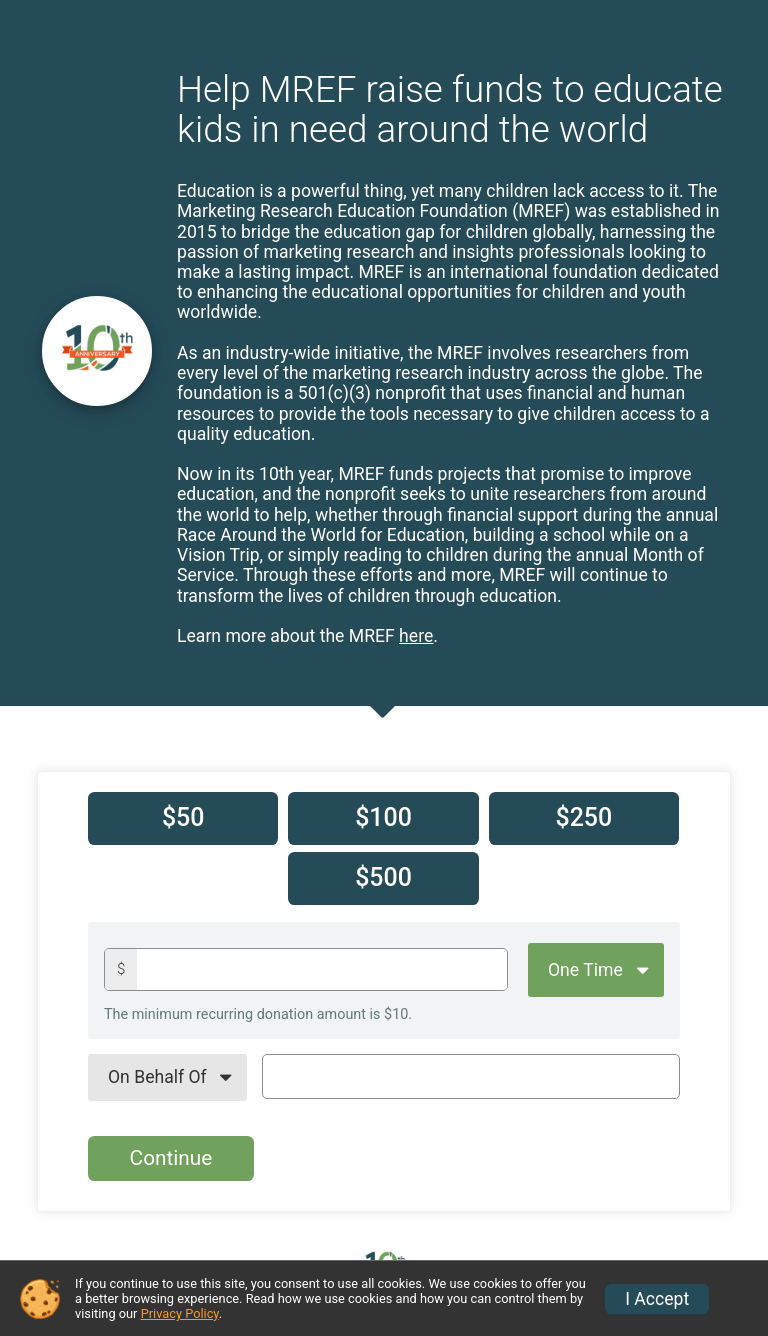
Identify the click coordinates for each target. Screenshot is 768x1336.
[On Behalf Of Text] (471, 1076)
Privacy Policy (180, 1313)
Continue (171, 1158)
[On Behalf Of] (167, 1077)
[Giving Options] (596, 970)
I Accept (657, 1299)
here (416, 636)
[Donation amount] (322, 969)
